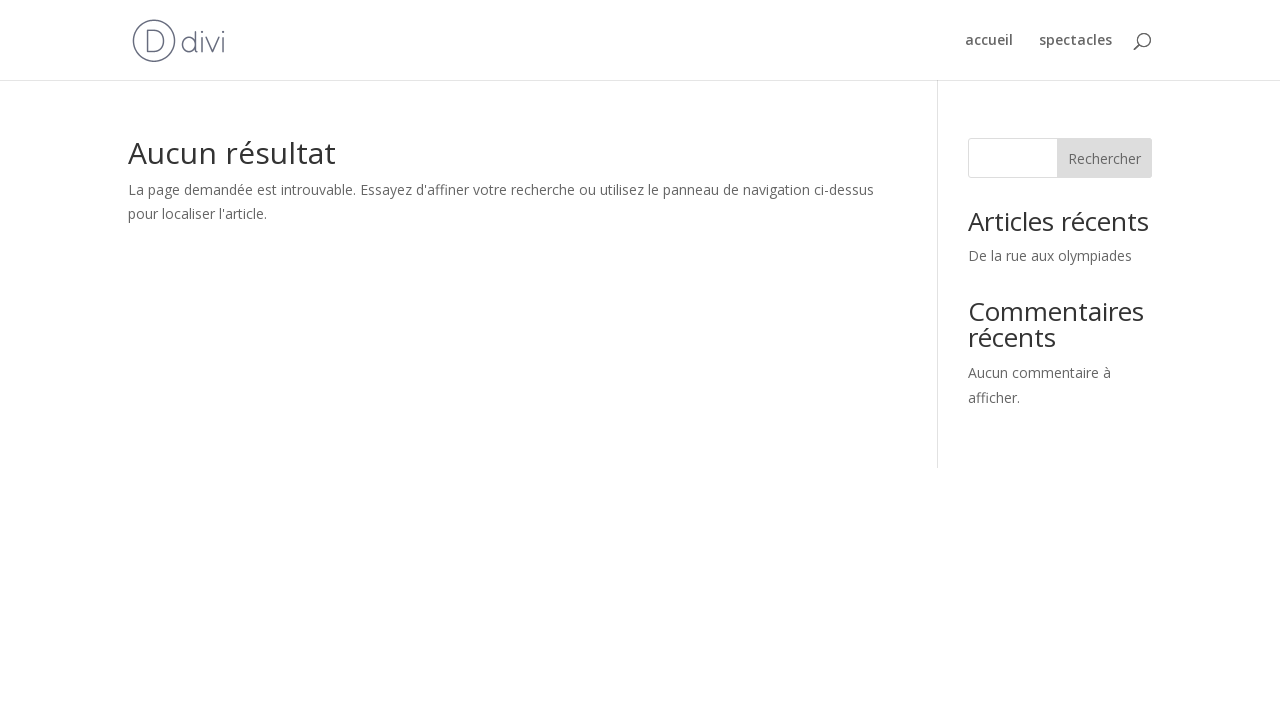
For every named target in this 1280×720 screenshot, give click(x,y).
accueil (989, 41)
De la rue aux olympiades (1050, 255)
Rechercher (1104, 158)
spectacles (1075, 41)
